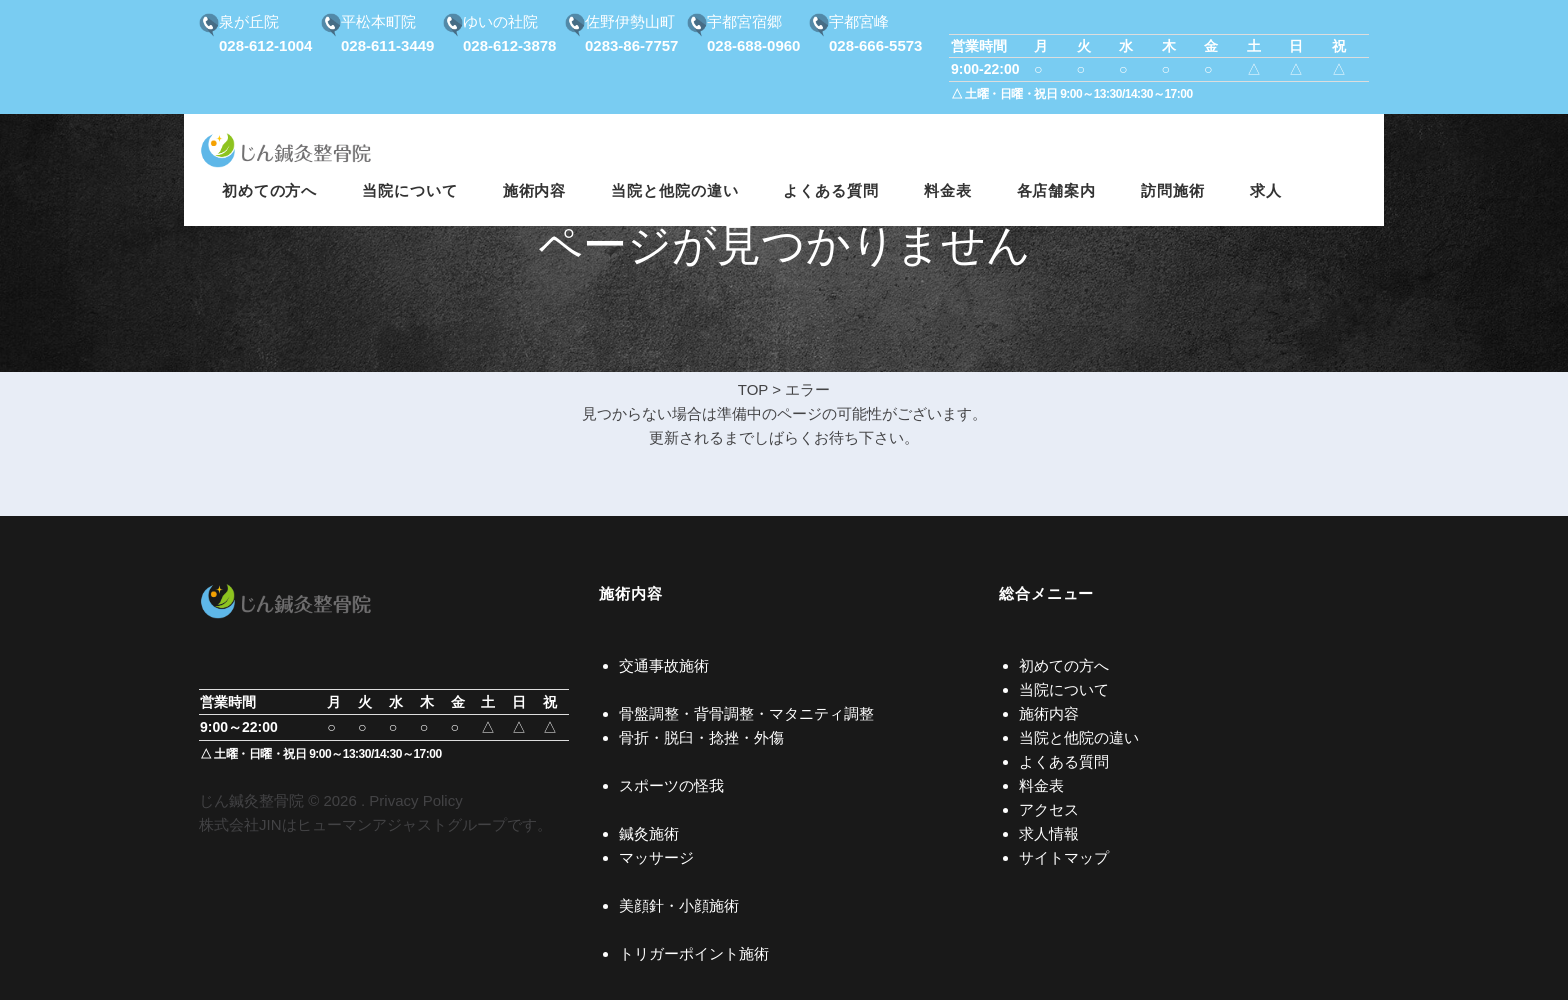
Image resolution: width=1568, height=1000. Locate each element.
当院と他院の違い (1079, 737)
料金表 (1041, 785)
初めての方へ (1064, 665)
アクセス (1049, 809)
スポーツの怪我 (671, 785)
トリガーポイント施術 (694, 953)
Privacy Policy (415, 800)
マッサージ (656, 857)
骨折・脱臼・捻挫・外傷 (701, 737)
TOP (753, 389)
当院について (1064, 689)
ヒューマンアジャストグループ (402, 824)
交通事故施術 (664, 665)
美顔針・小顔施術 (679, 905)
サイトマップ (1064, 857)
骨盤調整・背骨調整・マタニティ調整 (746, 713)
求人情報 (1049, 833)
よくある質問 (1064, 761)
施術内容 (1049, 713)
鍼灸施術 (649, 833)
